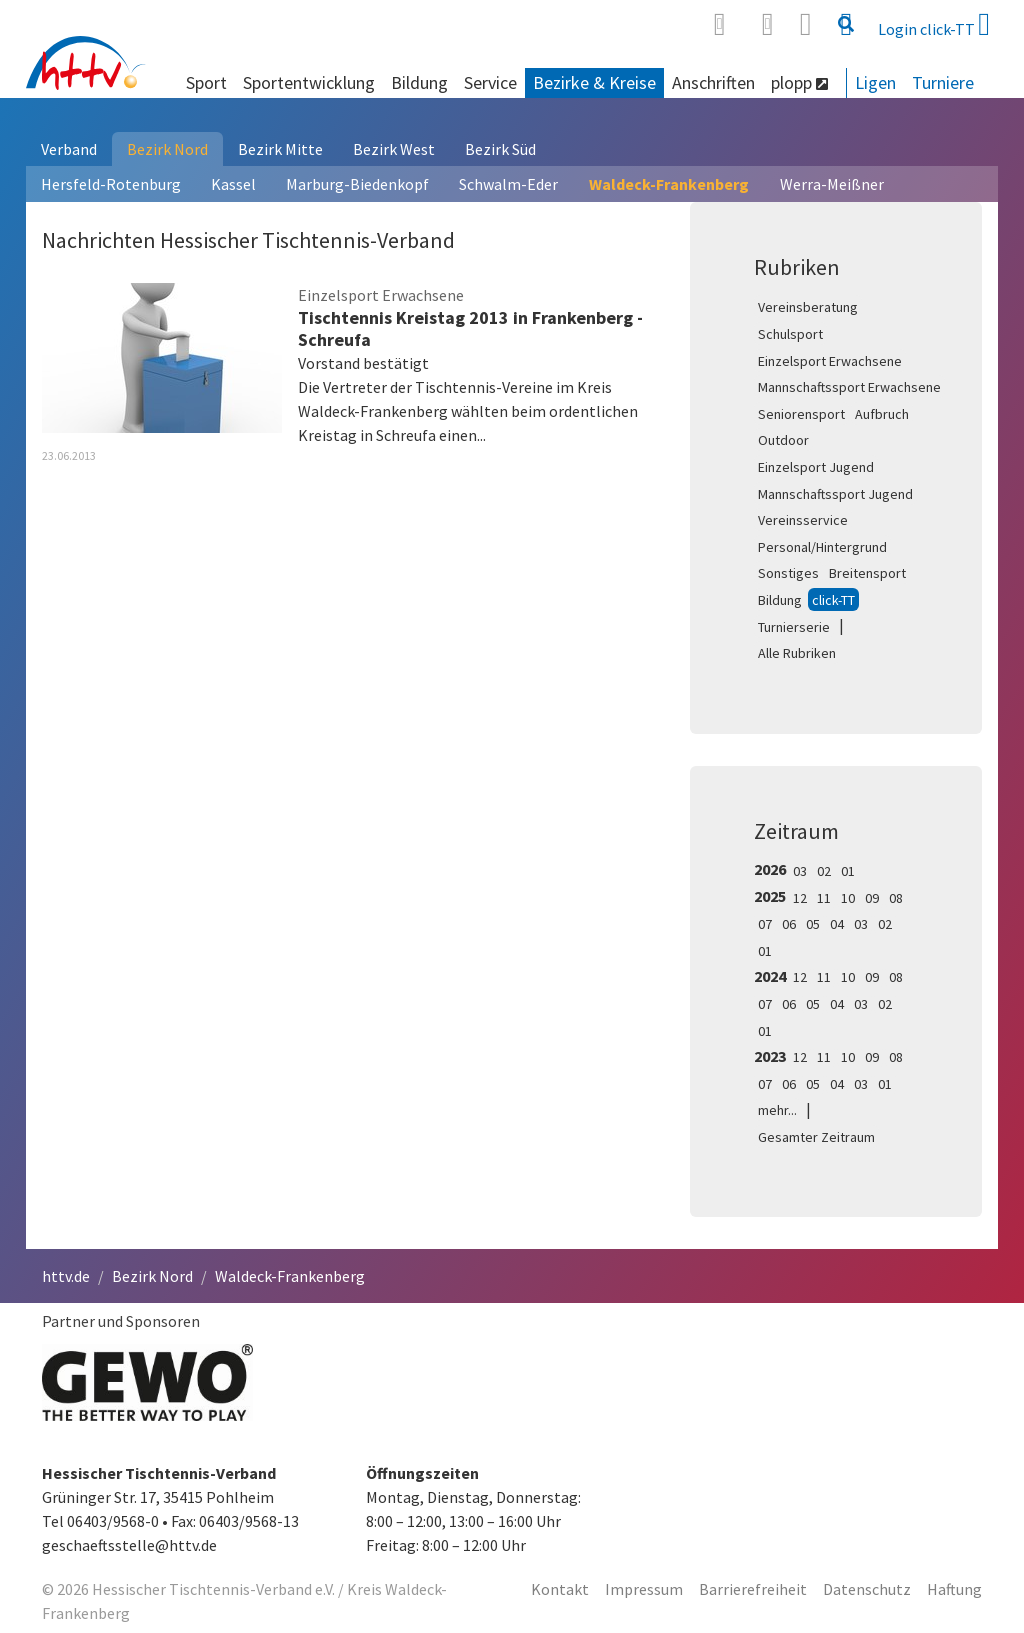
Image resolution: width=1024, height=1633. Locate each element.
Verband (69, 149)
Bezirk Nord (167, 149)
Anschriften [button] (713, 82)
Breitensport (867, 573)
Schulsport (790, 334)
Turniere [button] (943, 82)
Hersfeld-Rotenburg (111, 184)
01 (848, 871)
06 (789, 924)
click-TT (833, 600)
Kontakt (560, 1589)
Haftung (954, 1589)
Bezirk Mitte (280, 149)
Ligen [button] (875, 82)
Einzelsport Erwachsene (830, 361)
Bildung (780, 600)
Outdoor (783, 440)
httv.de (66, 1276)
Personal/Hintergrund (822, 547)
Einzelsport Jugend (816, 467)
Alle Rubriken (797, 653)
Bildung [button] (419, 82)
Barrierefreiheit (753, 1589)
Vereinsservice (803, 520)
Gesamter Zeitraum (816, 1137)
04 (837, 924)
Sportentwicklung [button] (309, 82)
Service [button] (490, 82)
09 (872, 898)
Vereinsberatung (808, 307)
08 (896, 898)
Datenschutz (867, 1589)
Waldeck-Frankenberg (669, 184)
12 (800, 898)
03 (800, 871)
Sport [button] (206, 82)
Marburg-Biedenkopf (357, 184)
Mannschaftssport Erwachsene (849, 387)
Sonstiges (788, 573)
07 (765, 924)
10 (848, 898)
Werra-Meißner (832, 184)
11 (824, 898)
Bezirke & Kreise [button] (594, 82)
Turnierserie (794, 627)
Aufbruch (882, 414)
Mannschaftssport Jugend (835, 494)
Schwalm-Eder (508, 184)
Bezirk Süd (500, 149)
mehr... (777, 1110)
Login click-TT (934, 24)
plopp (799, 82)
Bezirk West (394, 149)
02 (824, 871)
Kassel (233, 184)
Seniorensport (801, 414)
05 (813, 924)
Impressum (644, 1589)
